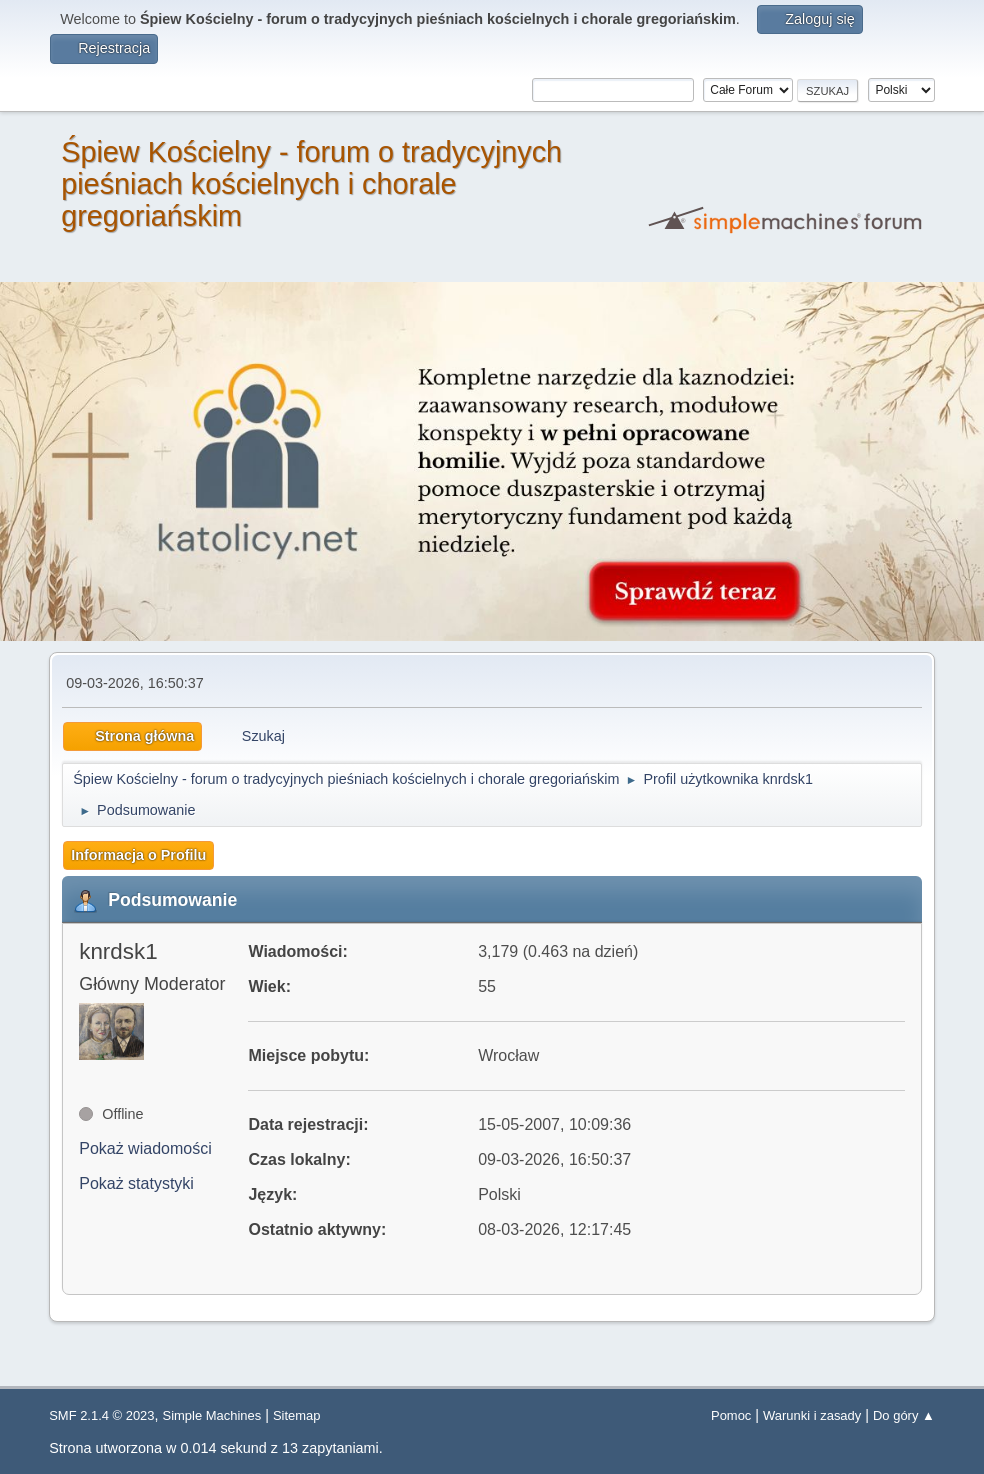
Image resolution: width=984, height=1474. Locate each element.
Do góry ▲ (904, 1415)
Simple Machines (212, 1415)
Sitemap (297, 1415)
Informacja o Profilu (138, 855)
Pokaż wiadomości (145, 1148)
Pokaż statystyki (136, 1183)
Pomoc (731, 1415)
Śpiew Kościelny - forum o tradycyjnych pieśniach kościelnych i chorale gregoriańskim (311, 184)
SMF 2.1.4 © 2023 (101, 1415)
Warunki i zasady (812, 1415)
